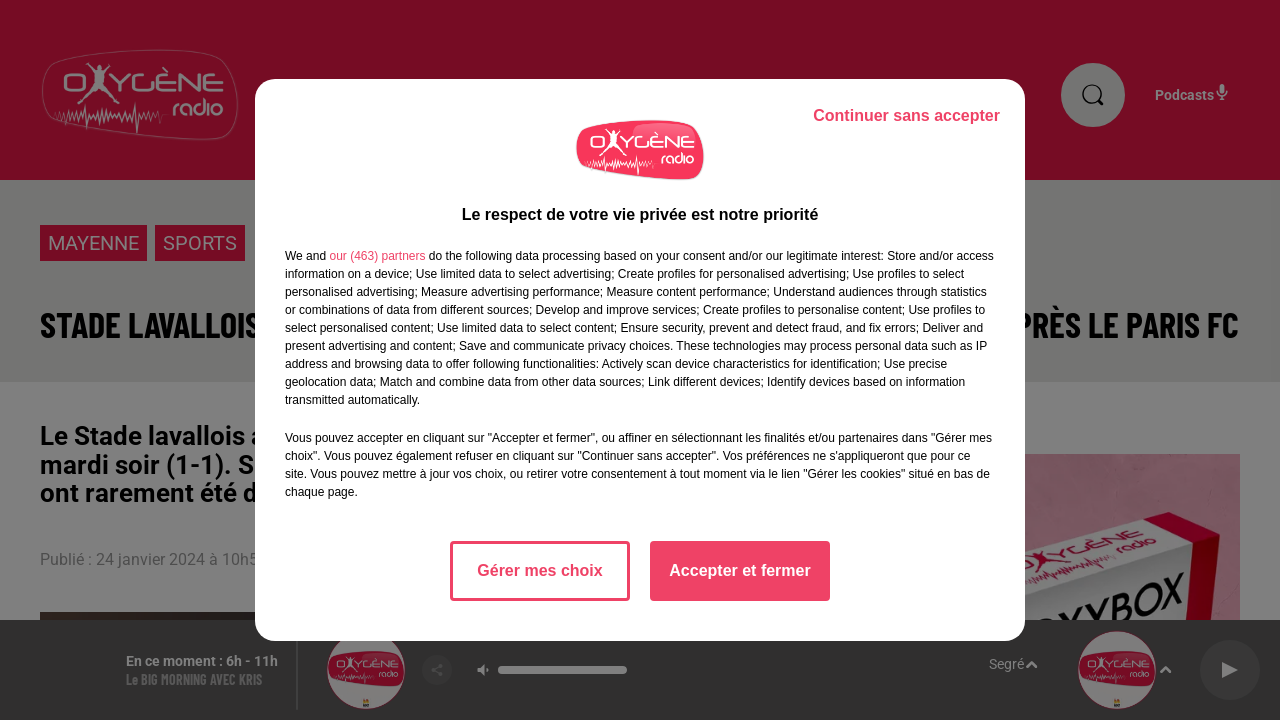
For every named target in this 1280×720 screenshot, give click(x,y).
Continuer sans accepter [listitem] (906, 115)
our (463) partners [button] (377, 256)
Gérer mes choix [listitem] (539, 570)
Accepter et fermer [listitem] (739, 570)
